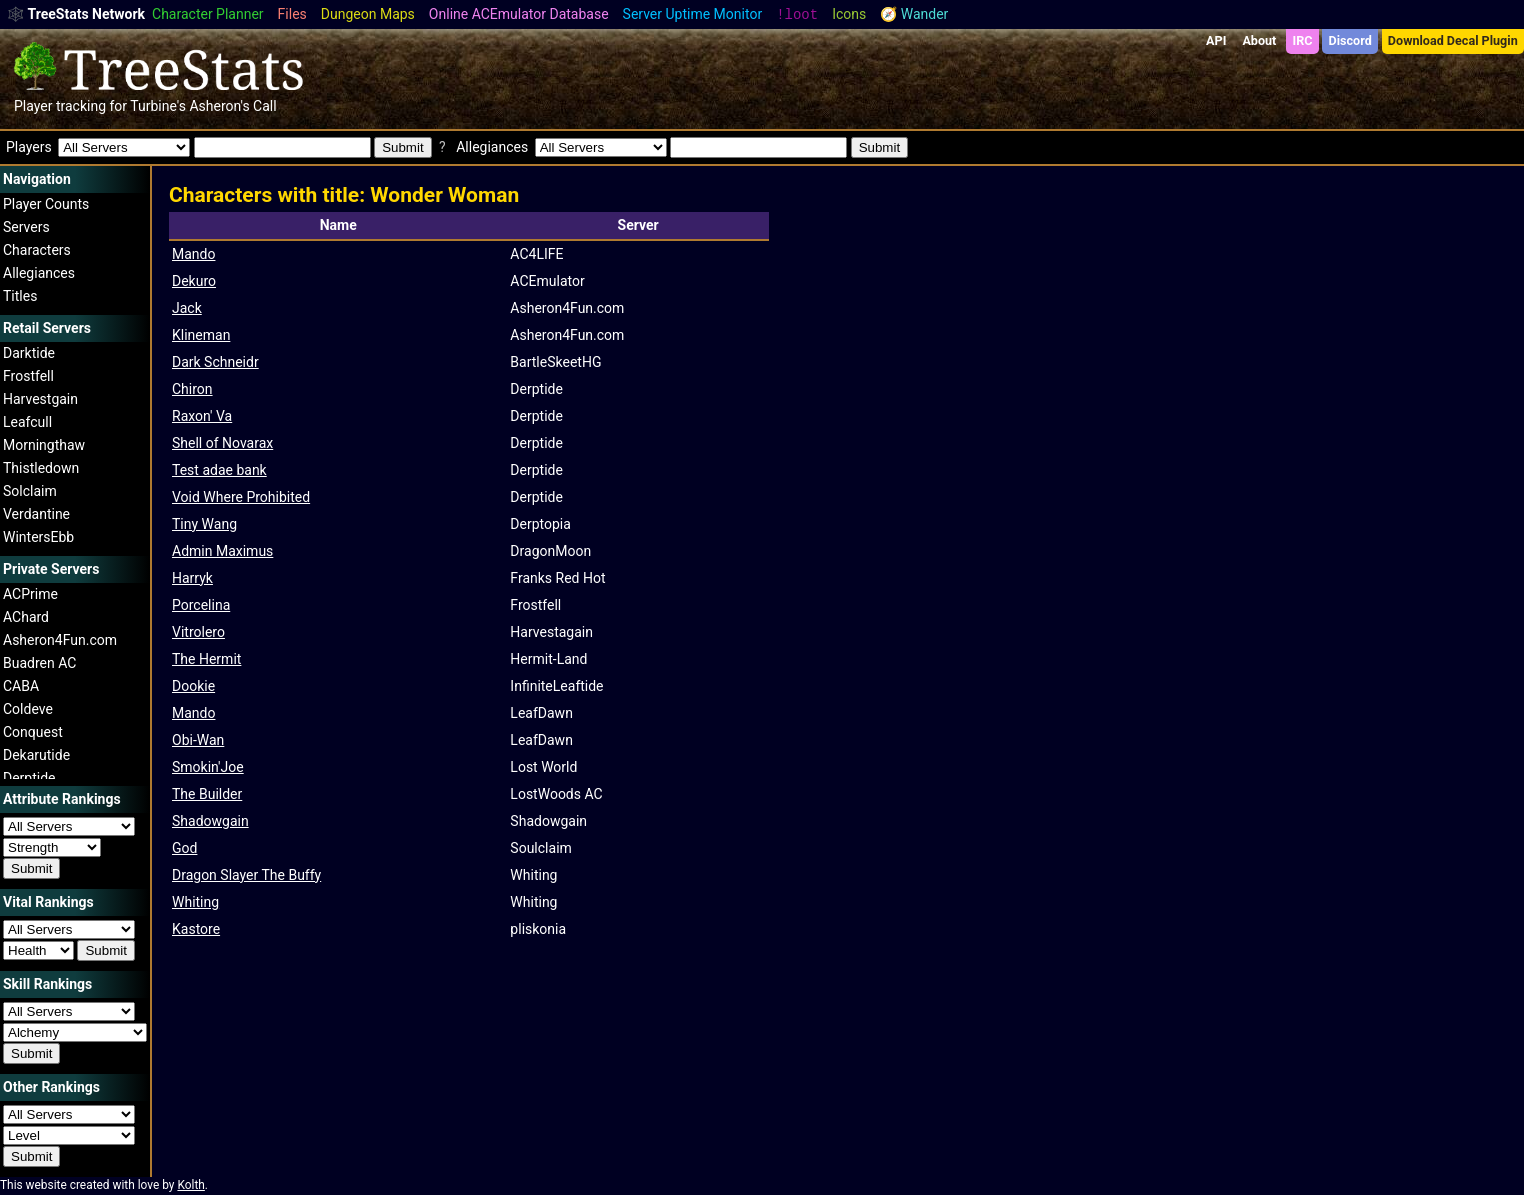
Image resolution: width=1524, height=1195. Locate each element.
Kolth (190, 1185)
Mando (193, 254)
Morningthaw (44, 445)
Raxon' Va (202, 416)
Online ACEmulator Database (519, 14)
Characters (37, 250)
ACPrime (30, 594)
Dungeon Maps (368, 14)
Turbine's (158, 106)
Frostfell (28, 376)
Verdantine (36, 514)
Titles (20, 296)
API (1216, 40)
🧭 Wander (914, 14)
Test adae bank (219, 470)
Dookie (193, 686)
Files (292, 14)
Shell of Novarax (222, 443)
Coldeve (28, 709)
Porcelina (201, 605)
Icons (849, 14)
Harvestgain (40, 399)
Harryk (192, 578)
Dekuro (194, 281)
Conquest (33, 732)
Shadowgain (210, 821)
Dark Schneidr (215, 362)
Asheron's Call (232, 106)
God (184, 848)
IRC (1302, 40)
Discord (1350, 40)
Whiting (195, 902)
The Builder (207, 794)
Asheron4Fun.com (60, 640)
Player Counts (46, 204)
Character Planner (208, 14)
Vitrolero (198, 632)
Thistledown (41, 468)
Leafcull (27, 422)
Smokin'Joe (208, 767)
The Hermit (206, 659)
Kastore (196, 929)
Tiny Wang (204, 524)
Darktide (29, 353)
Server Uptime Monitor (693, 14)
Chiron (192, 389)
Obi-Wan (198, 740)
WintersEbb (38, 537)
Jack (187, 308)
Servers (26, 227)
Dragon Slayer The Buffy (246, 875)
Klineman (201, 335)
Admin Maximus (222, 551)
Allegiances (39, 273)
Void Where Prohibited (241, 497)
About (1259, 40)
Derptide (29, 778)
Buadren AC (39, 663)
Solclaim (30, 491)
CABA (21, 686)
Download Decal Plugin (1453, 40)
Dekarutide (36, 755)
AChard (26, 617)
